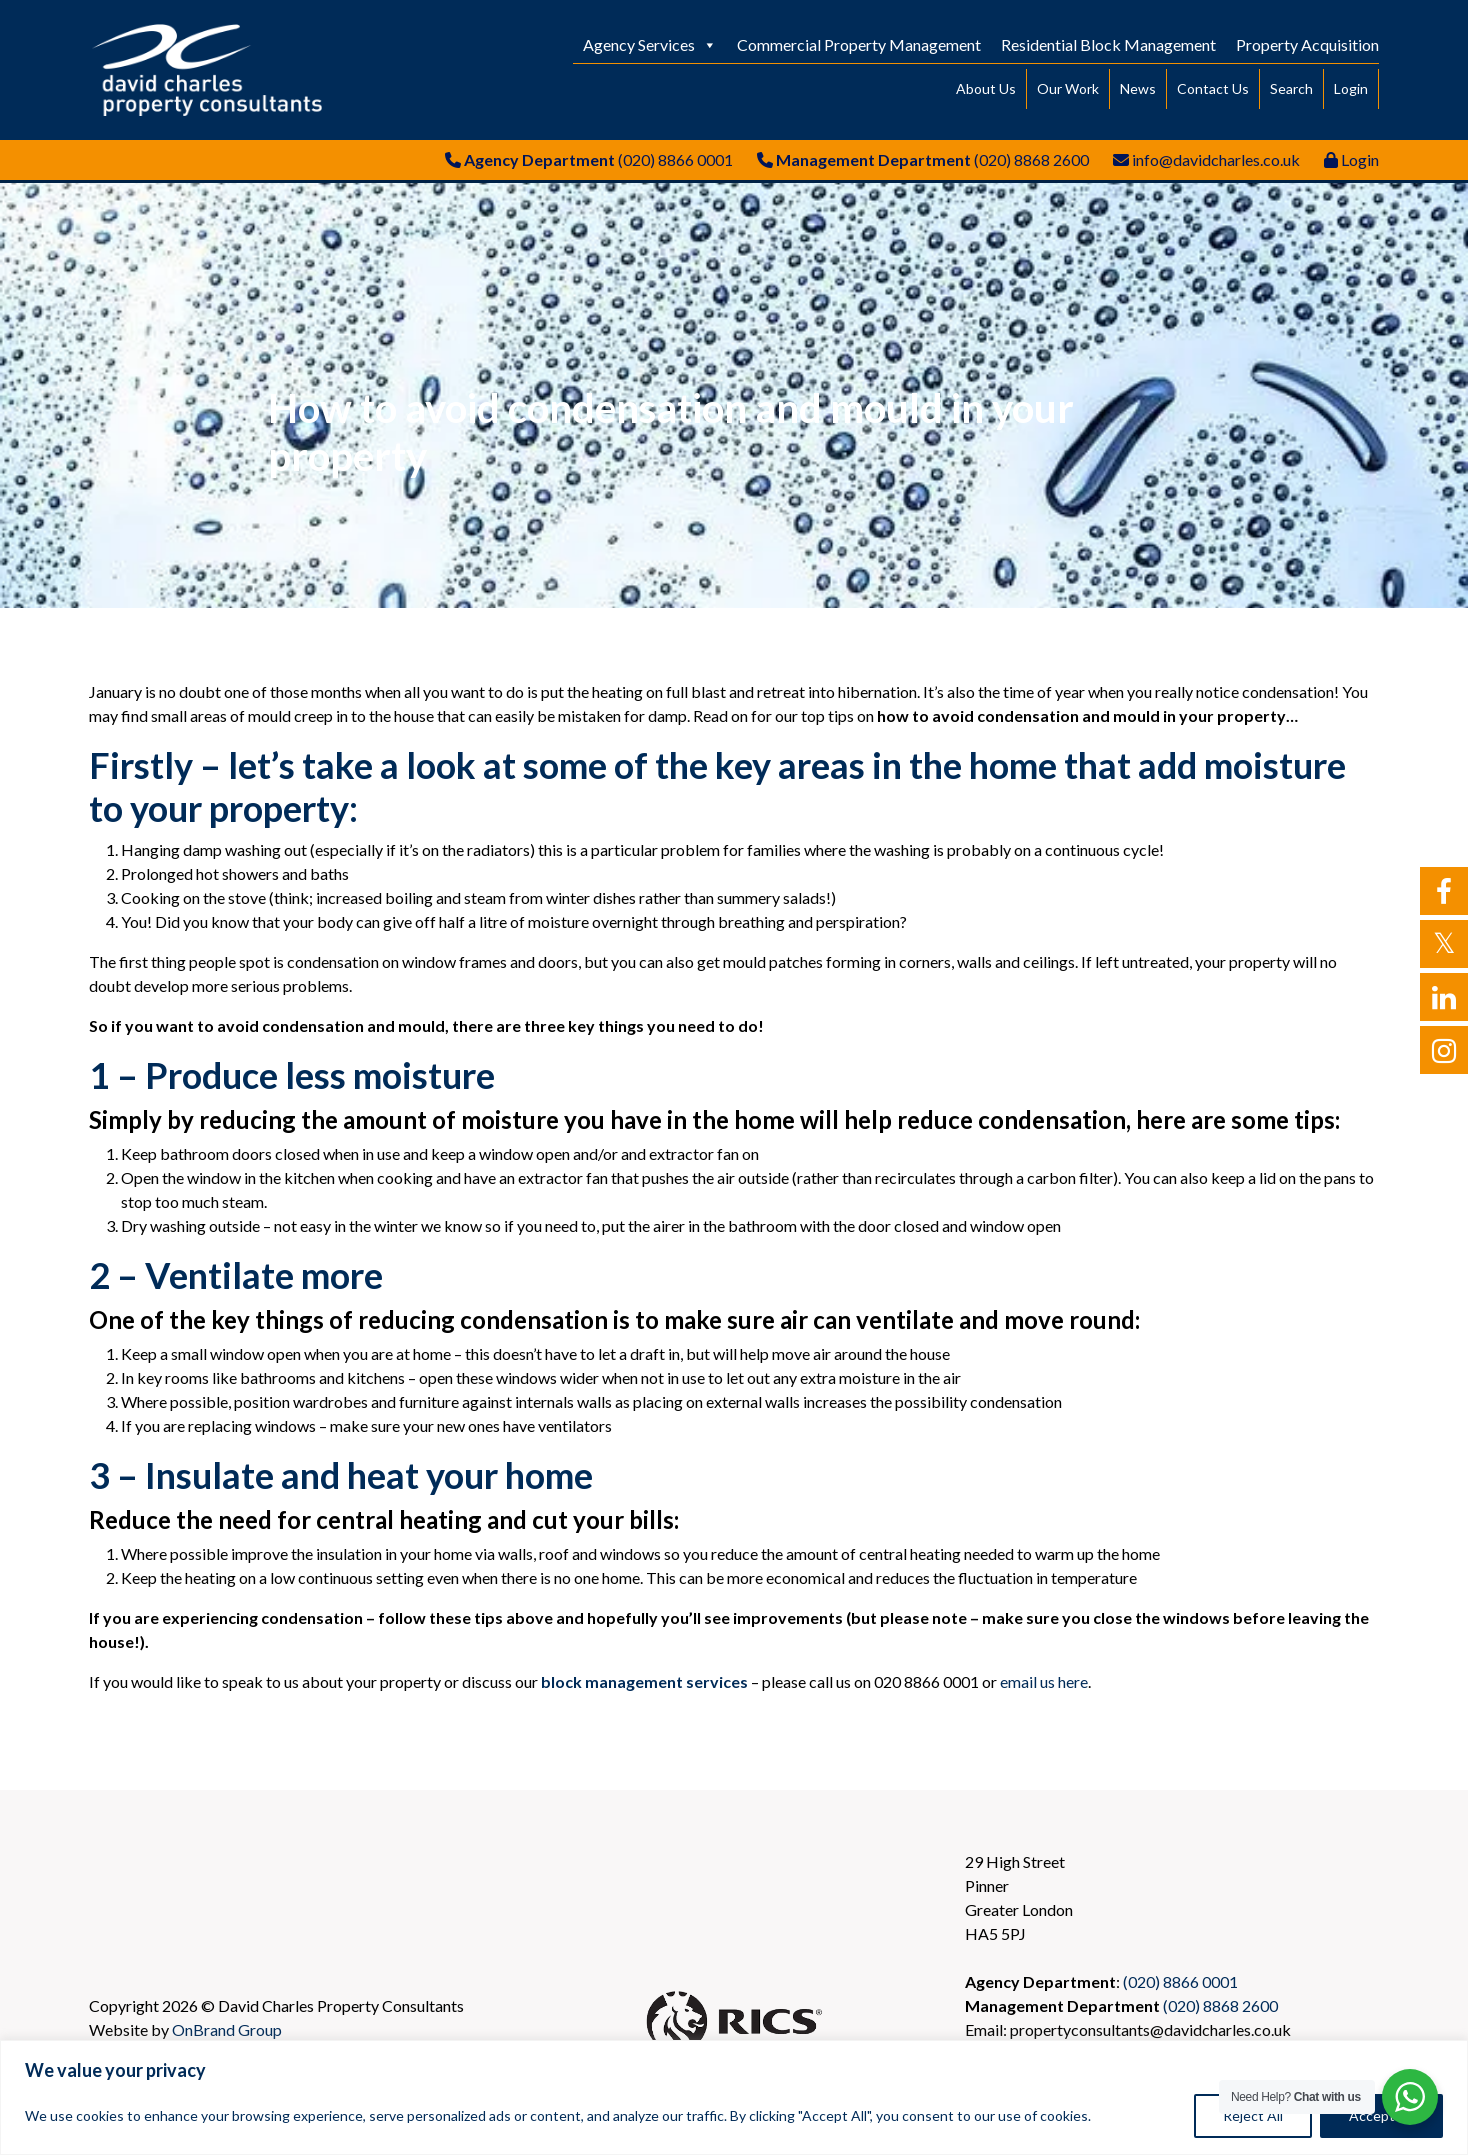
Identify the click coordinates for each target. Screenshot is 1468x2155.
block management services (644, 1681)
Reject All (1253, 2115)
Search (1291, 88)
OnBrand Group (227, 2029)
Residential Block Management (1108, 44)
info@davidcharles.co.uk (1216, 159)
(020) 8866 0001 (675, 159)
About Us (986, 88)
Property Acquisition (1307, 44)
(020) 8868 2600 (1031, 159)
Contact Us (1213, 88)
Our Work (1068, 88)
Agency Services (650, 44)
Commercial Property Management (859, 44)
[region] (734, 2097)
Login (1351, 88)
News (1138, 88)
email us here (1044, 1681)
